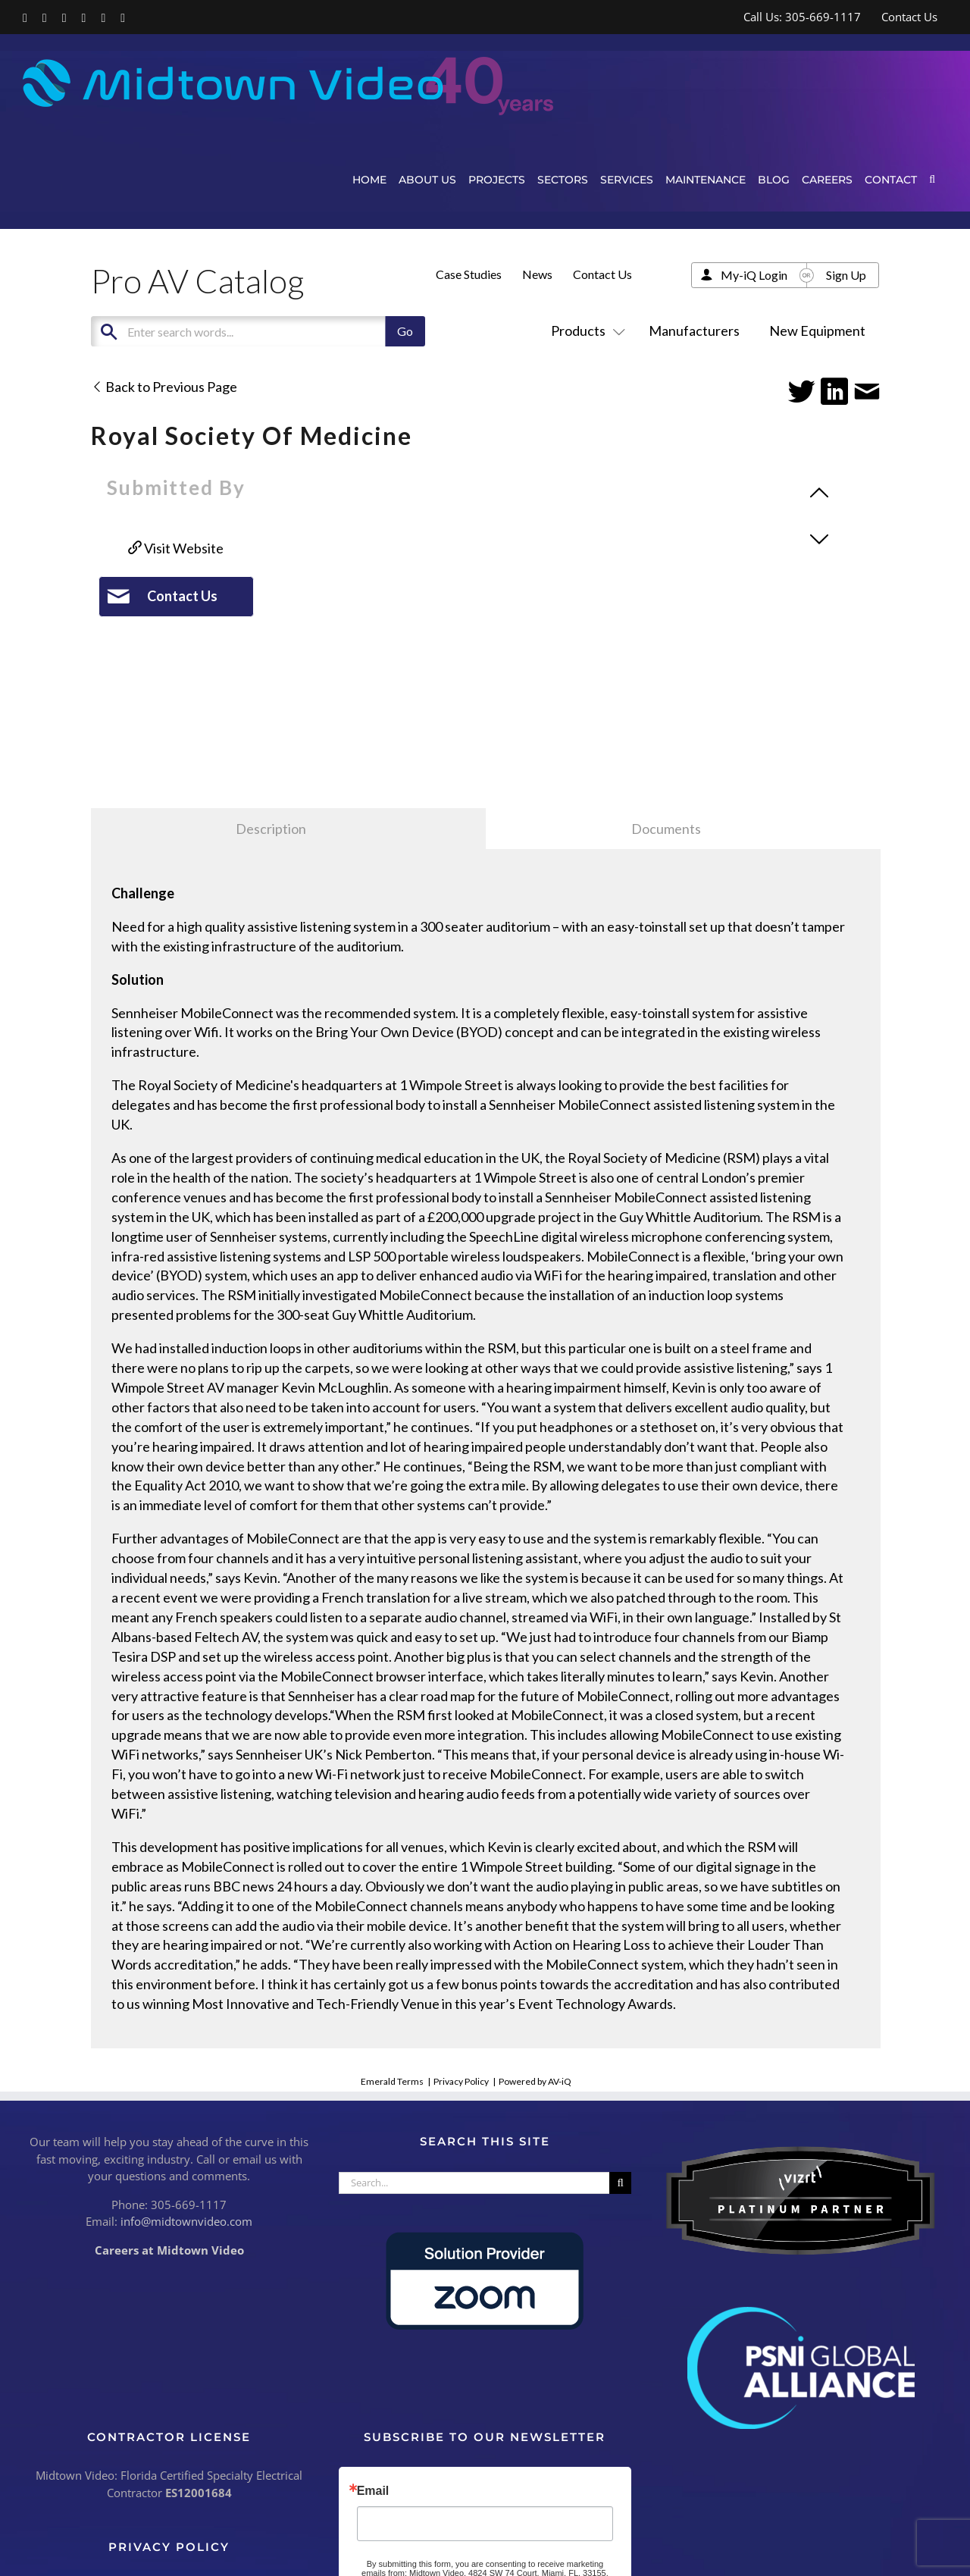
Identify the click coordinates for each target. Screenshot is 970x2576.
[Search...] (474, 2183)
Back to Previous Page (164, 386)
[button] (932, 179)
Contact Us (602, 274)
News (537, 274)
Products (585, 330)
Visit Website (176, 548)
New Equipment (817, 330)
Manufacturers (694, 330)
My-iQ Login (754, 275)
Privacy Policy (461, 2081)
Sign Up (846, 275)
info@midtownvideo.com (186, 2221)
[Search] (620, 2183)
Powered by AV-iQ (535, 2081)
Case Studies (469, 274)
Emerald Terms (392, 2081)
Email (373, 2491)
